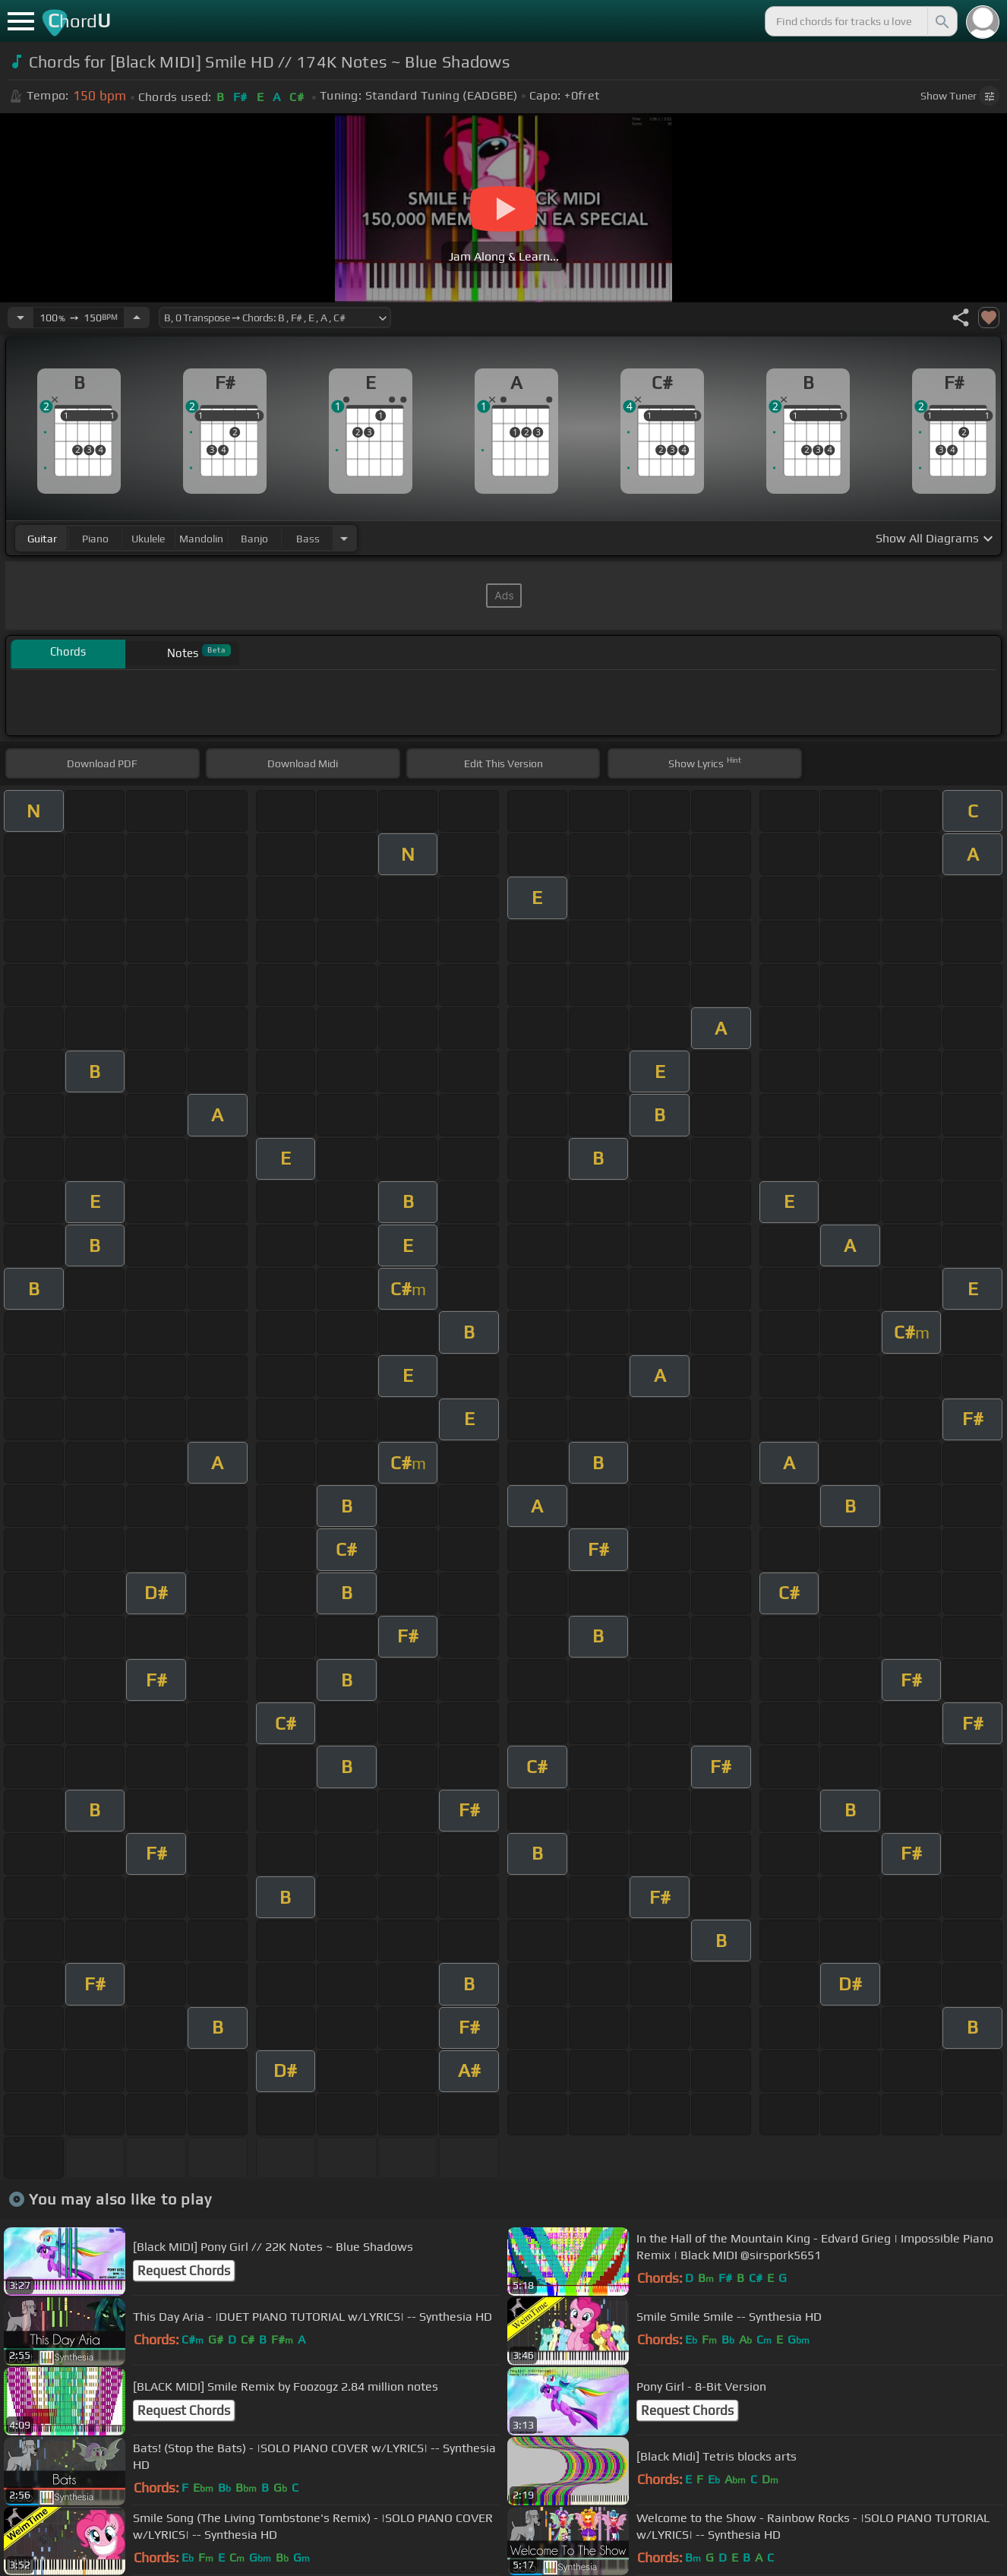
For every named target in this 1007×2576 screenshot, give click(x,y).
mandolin (201, 539)
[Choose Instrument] (344, 538)
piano (95, 539)
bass (308, 539)
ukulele (148, 539)
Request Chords (183, 2270)
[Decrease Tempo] (20, 317)
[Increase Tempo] (137, 317)
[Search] (941, 21)
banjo (254, 539)
